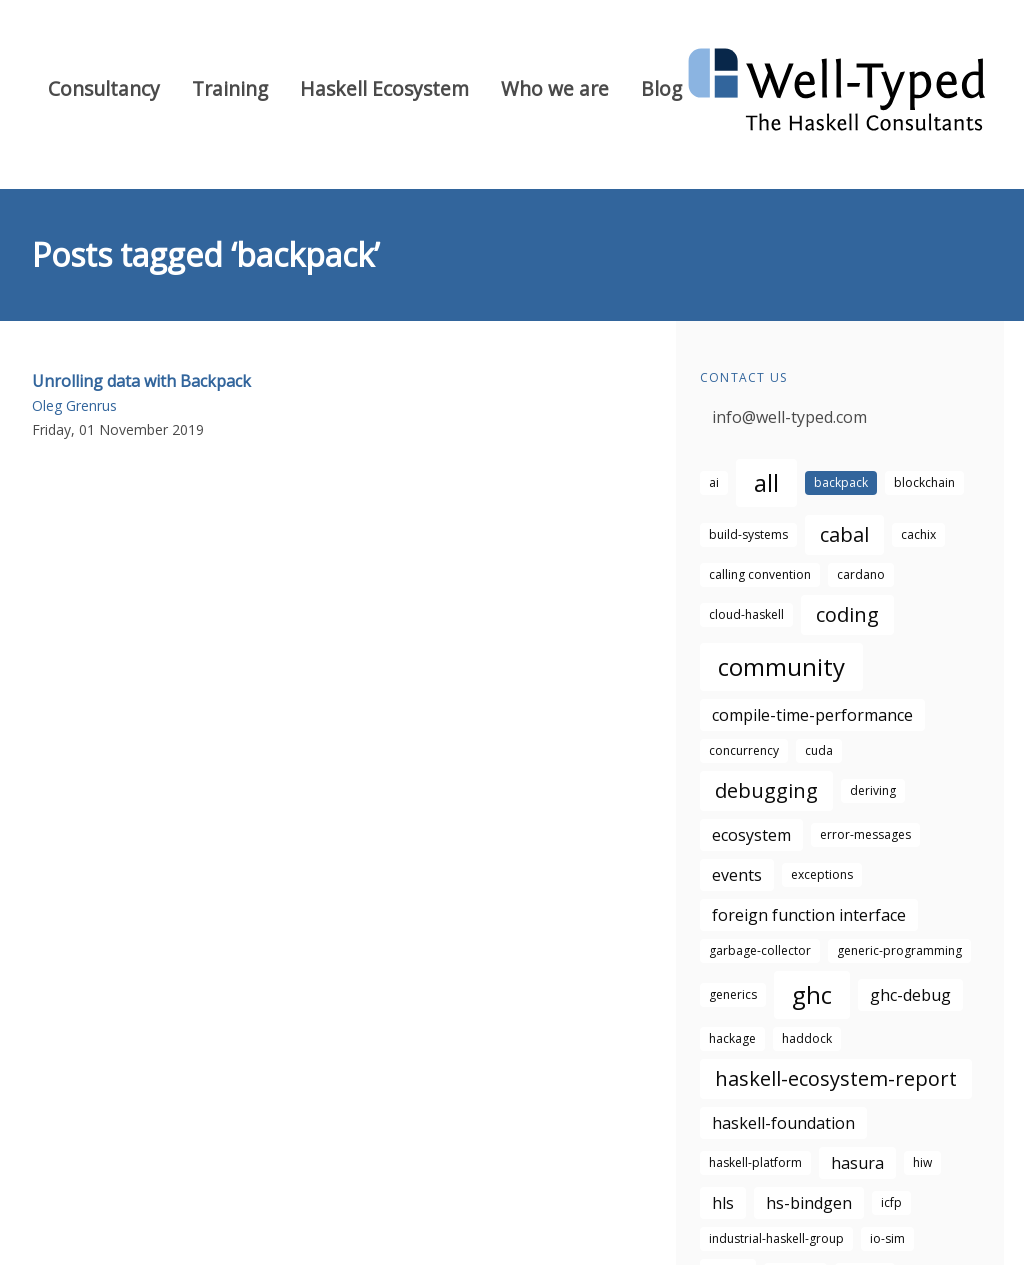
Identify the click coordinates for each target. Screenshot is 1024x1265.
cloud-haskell (746, 614)
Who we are (555, 88)
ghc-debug (910, 995)
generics (733, 994)
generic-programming (899, 950)
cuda (819, 750)
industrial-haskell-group (776, 1238)
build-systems (748, 534)
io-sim (887, 1238)
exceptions (822, 874)
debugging (766, 790)
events (737, 875)
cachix (918, 534)
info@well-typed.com (789, 417)
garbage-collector (760, 950)
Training (230, 88)
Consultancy (104, 88)
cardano (861, 574)
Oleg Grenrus (74, 405)
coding (847, 614)
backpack (841, 482)
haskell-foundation (783, 1123)
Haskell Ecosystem (384, 88)
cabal (844, 534)
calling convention (760, 574)
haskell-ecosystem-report (836, 1078)
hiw (922, 1162)
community (781, 666)
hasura (857, 1163)
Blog (661, 88)
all (766, 482)
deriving (873, 790)
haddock (807, 1038)
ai (714, 482)
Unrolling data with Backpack (141, 381)
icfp (891, 1202)
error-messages (865, 834)
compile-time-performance (812, 715)
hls (723, 1203)
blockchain (924, 482)
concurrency (744, 750)
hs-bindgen (809, 1203)
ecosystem (751, 835)
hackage (732, 1038)
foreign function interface (809, 915)
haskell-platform (755, 1162)
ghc (812, 994)
